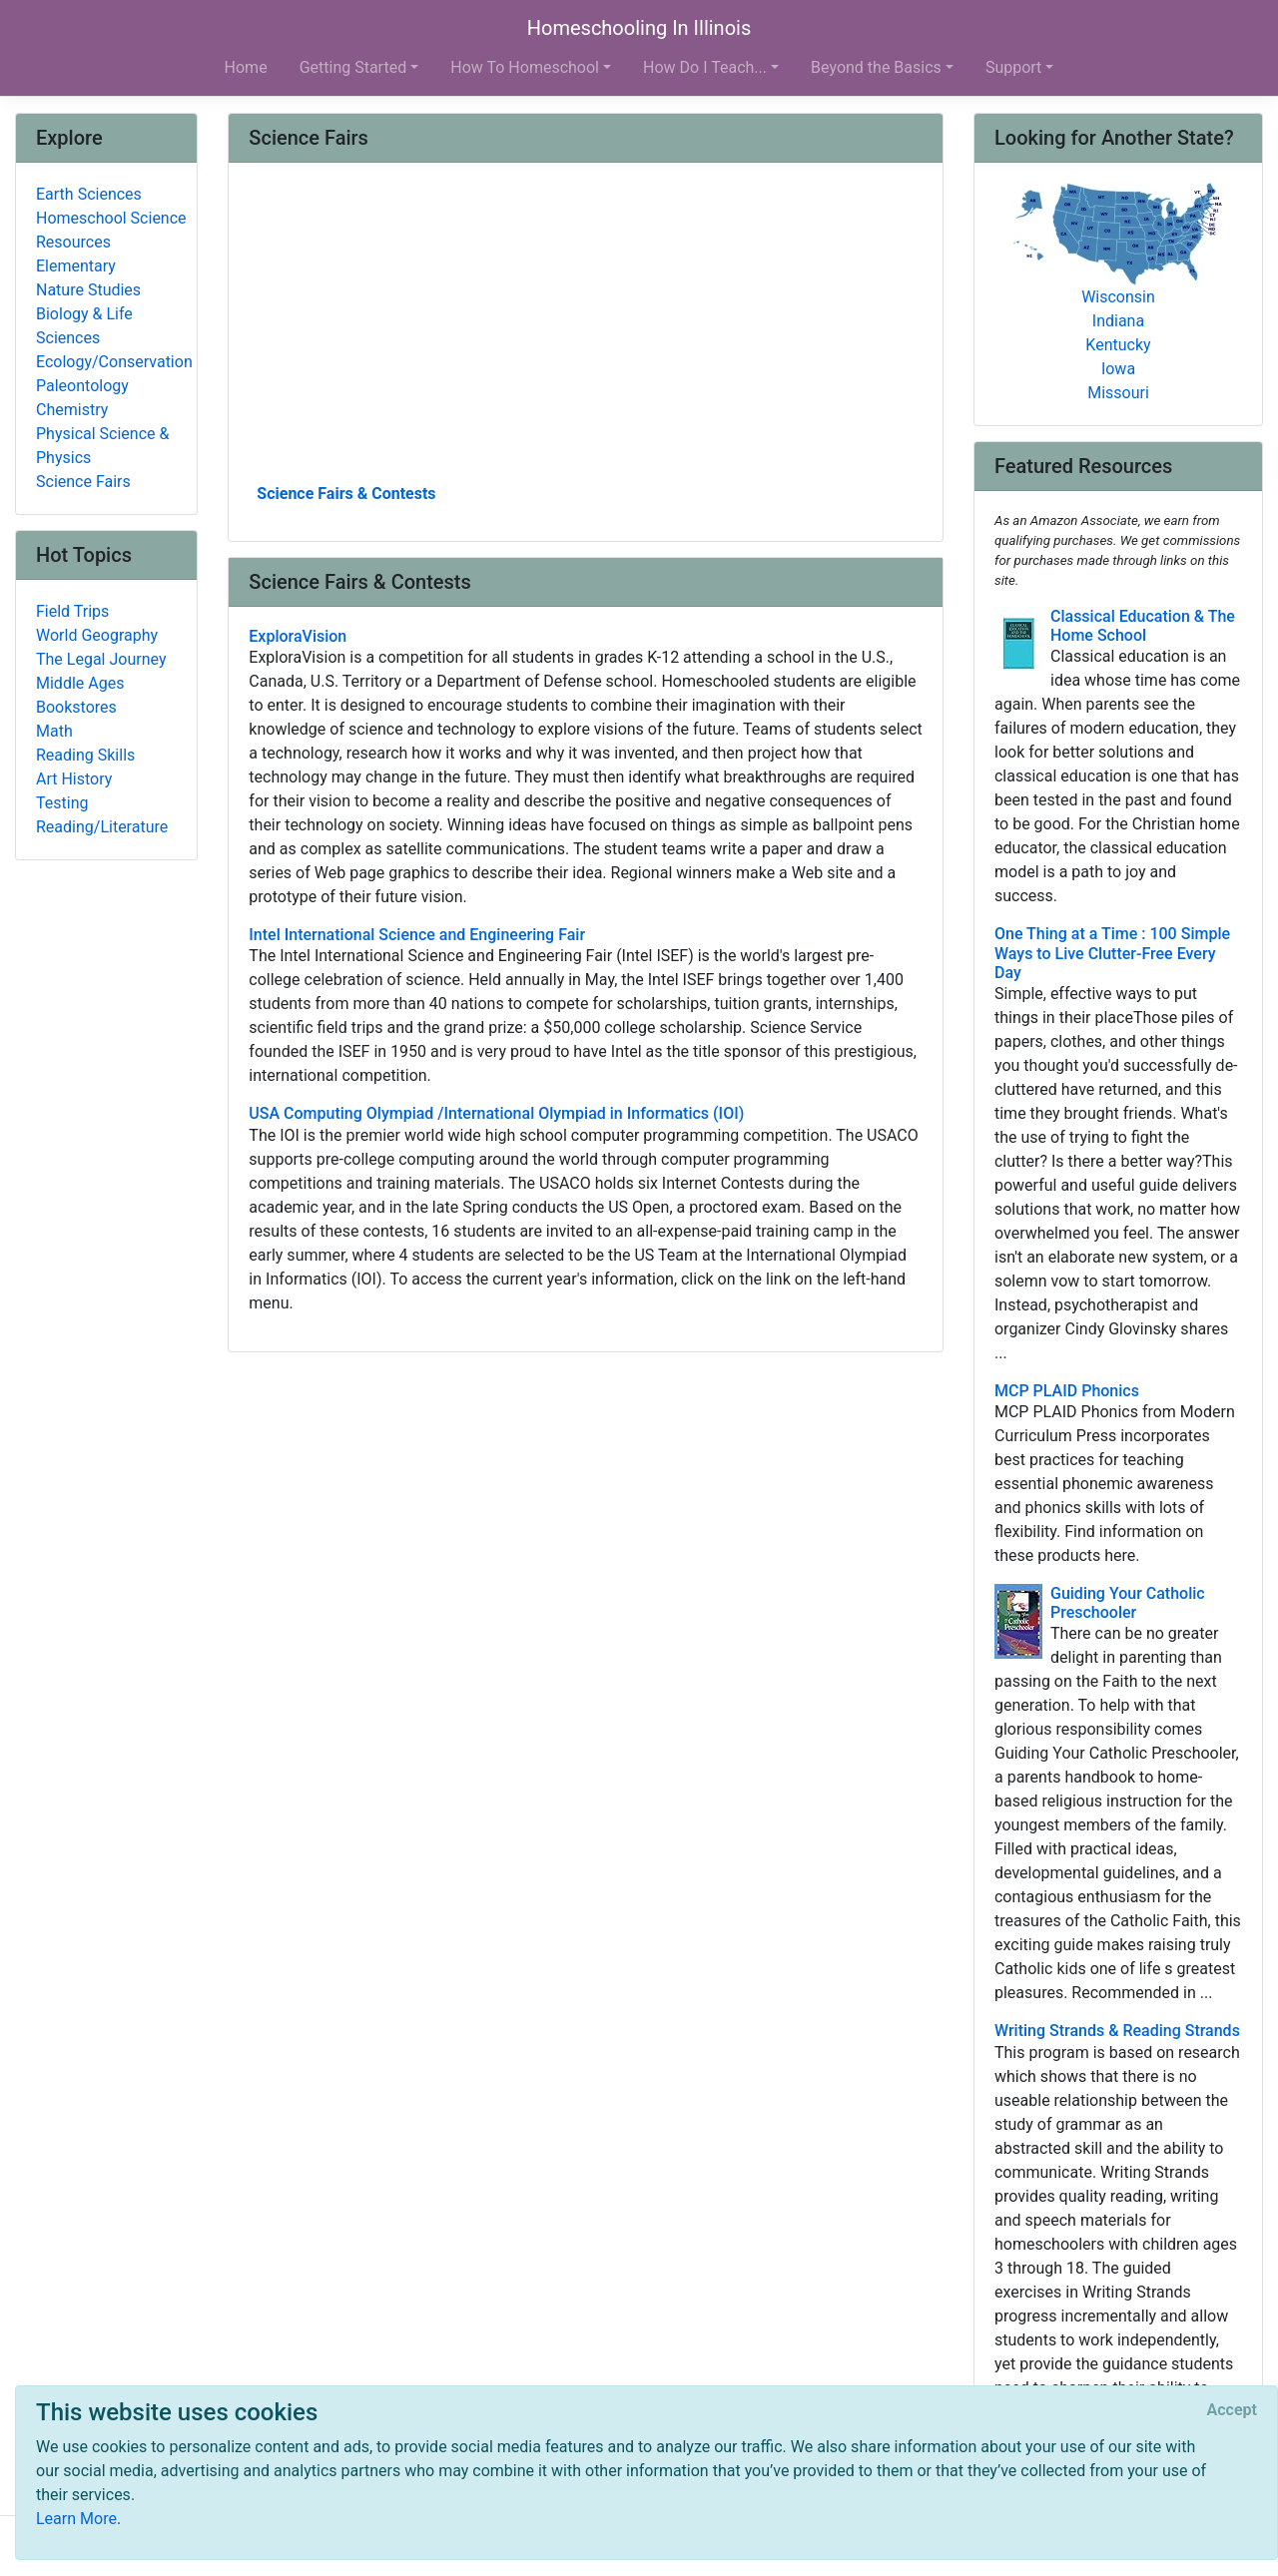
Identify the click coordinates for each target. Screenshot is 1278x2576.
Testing (62, 802)
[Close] (1232, 2410)
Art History (74, 779)
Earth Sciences (89, 194)
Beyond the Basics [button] (876, 67)
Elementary (76, 266)
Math (54, 731)
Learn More (76, 2518)
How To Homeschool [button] (524, 67)
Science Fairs (83, 481)
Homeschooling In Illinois (639, 28)
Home (246, 67)
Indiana (1118, 320)
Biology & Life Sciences (84, 325)
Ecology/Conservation (114, 361)
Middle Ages (80, 683)
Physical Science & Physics (102, 445)
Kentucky (1117, 344)
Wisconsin (1118, 296)
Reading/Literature (102, 826)
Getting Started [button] (353, 67)
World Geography (97, 635)
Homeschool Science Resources (111, 230)
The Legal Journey (101, 659)
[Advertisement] (586, 330)
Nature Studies (88, 289)
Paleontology (82, 385)
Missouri (1118, 392)
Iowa (1118, 368)
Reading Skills (85, 755)
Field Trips (72, 611)
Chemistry (72, 409)
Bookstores (76, 707)
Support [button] (1013, 67)
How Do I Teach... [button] (705, 67)
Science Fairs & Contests (346, 493)
